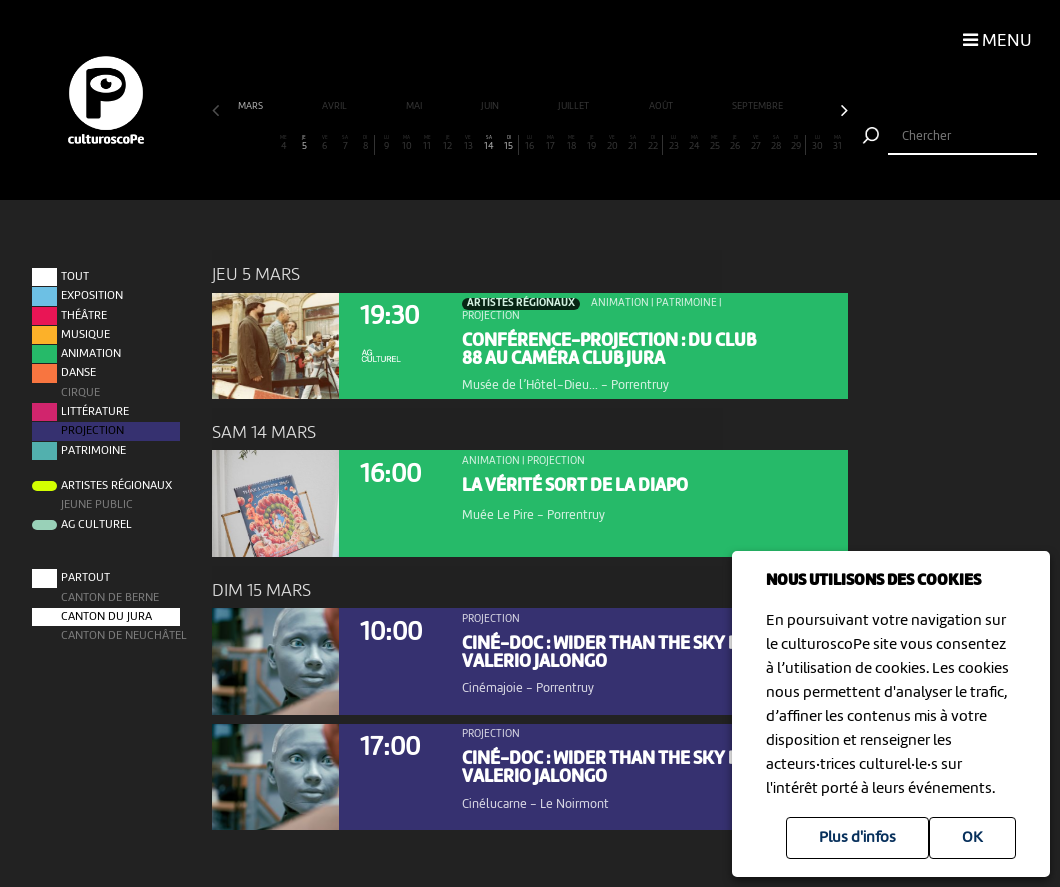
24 (694, 143)
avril (335, 106)
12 (447, 143)
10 (406, 143)
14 (488, 143)
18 (570, 143)
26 (735, 143)
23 (673, 143)
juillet (574, 106)
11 (427, 143)
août (662, 106)
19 (591, 143)
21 (632, 143)
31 (837, 143)
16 (529, 143)
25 (714, 143)
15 (509, 143)
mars (251, 106)
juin (491, 106)
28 (776, 143)
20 (612, 143)
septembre (758, 106)
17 (550, 143)
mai (415, 106)
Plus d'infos (857, 838)
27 (755, 143)
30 (817, 143)
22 (653, 143)
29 (796, 143)
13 (468, 143)
